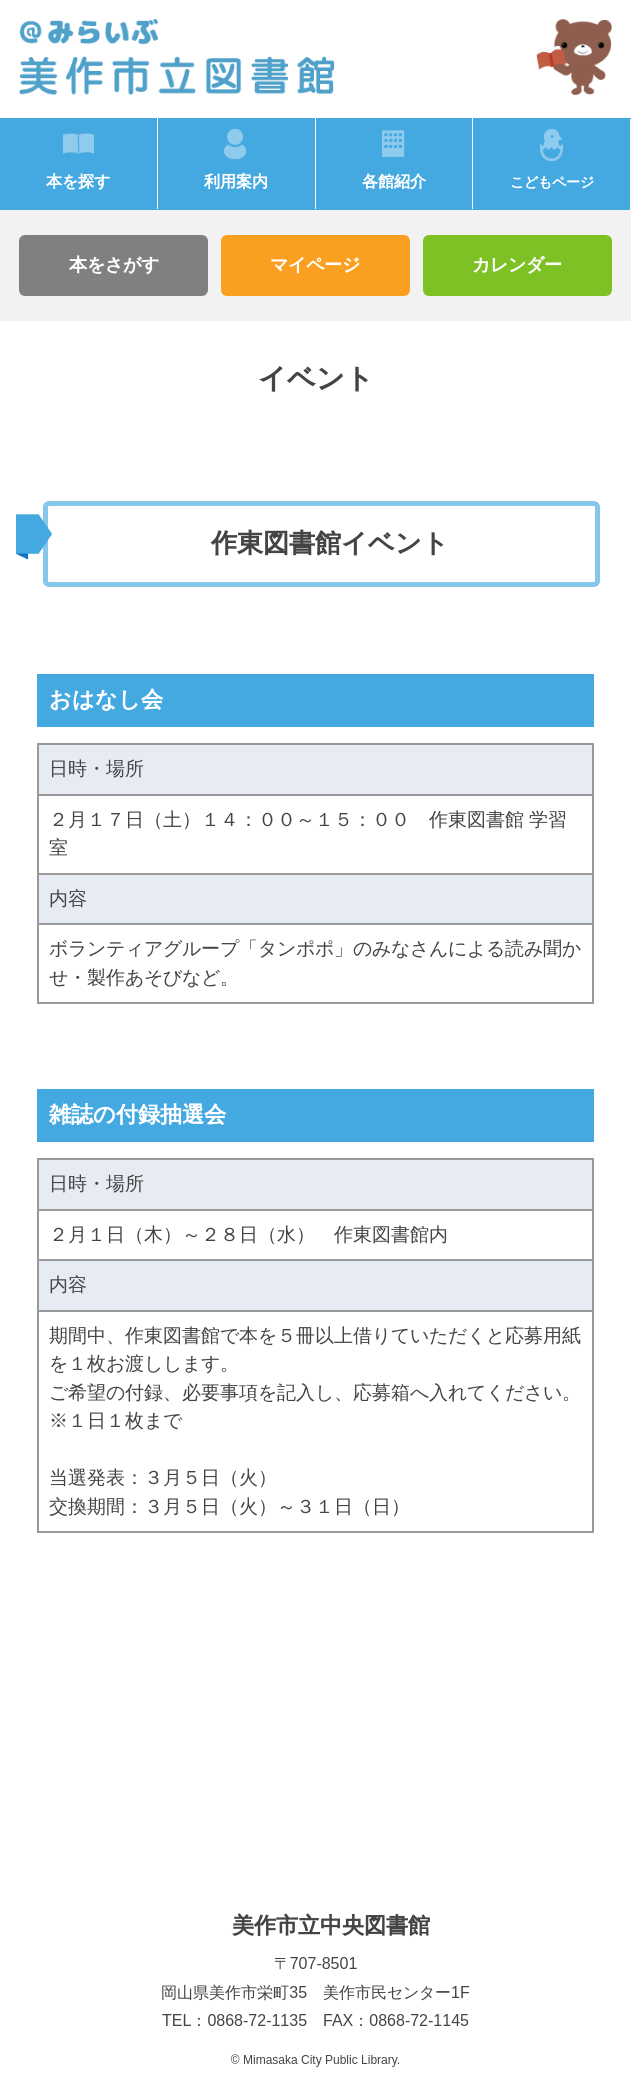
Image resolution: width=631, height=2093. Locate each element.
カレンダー (517, 265)
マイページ (315, 265)
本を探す (78, 181)
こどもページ (552, 182)
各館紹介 (394, 181)
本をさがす (114, 265)
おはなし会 (106, 699)
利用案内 (236, 181)
